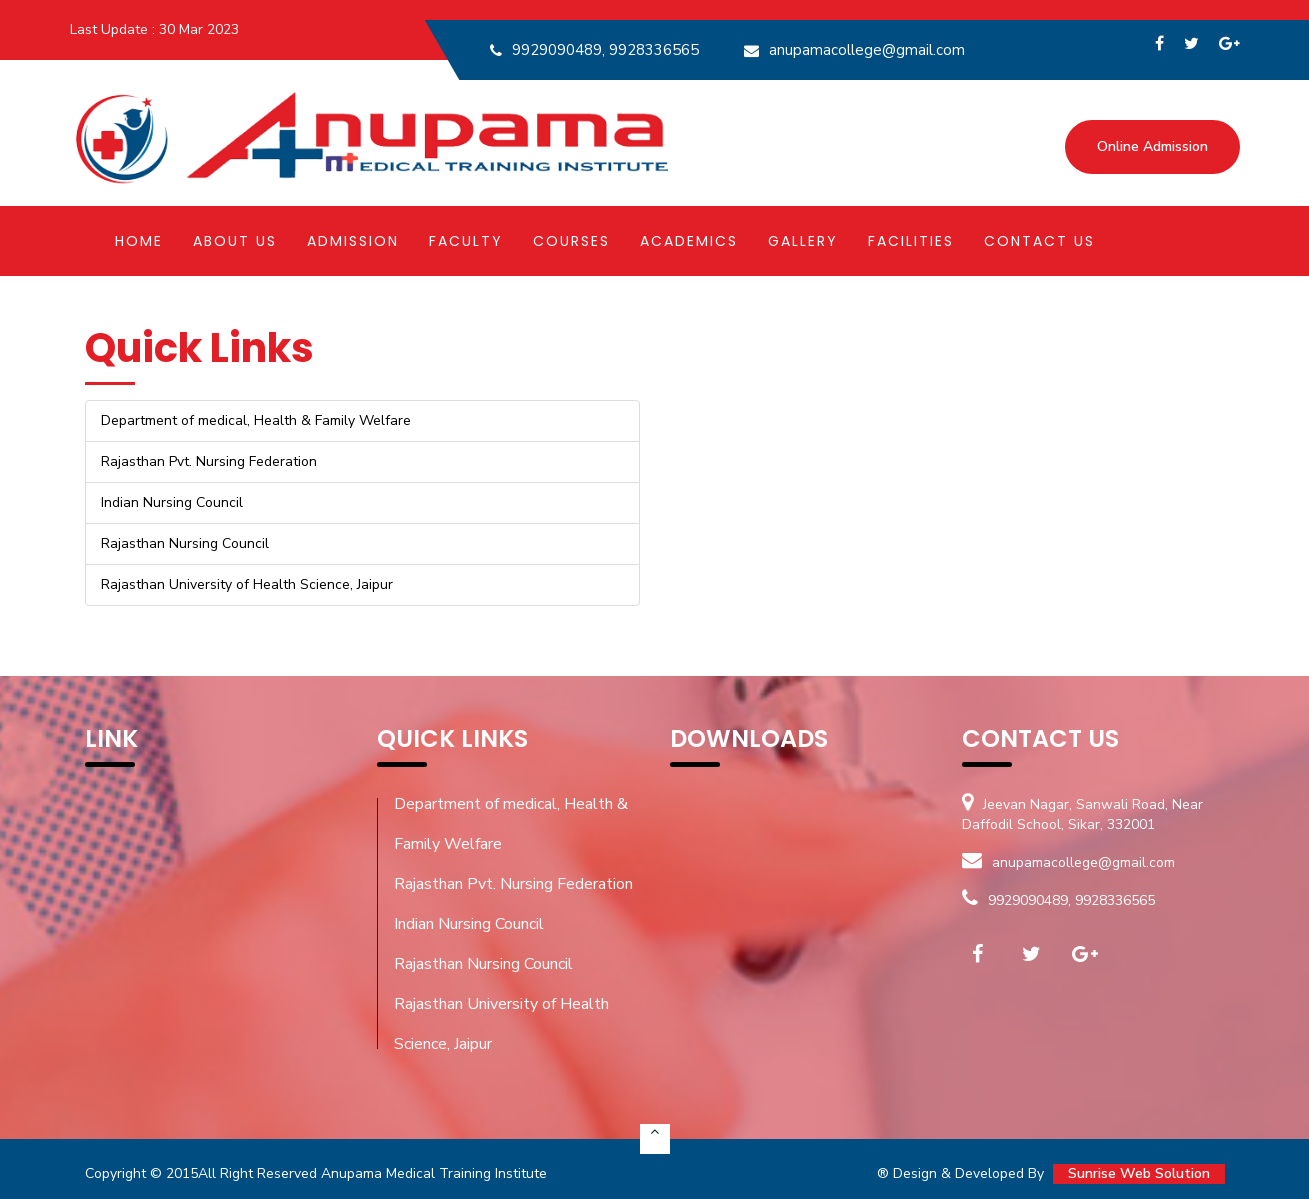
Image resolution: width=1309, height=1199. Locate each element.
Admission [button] (353, 241)
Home (139, 241)
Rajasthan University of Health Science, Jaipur (501, 1024)
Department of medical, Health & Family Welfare (511, 824)
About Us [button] (235, 241)
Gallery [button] (803, 241)
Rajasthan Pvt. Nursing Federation (513, 884)
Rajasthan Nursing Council (483, 964)
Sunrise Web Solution (1139, 1173)
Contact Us (1039, 241)
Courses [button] (571, 241)
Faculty (466, 241)
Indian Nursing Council (469, 924)
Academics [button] (689, 241)
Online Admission (1152, 146)
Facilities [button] (911, 241)
